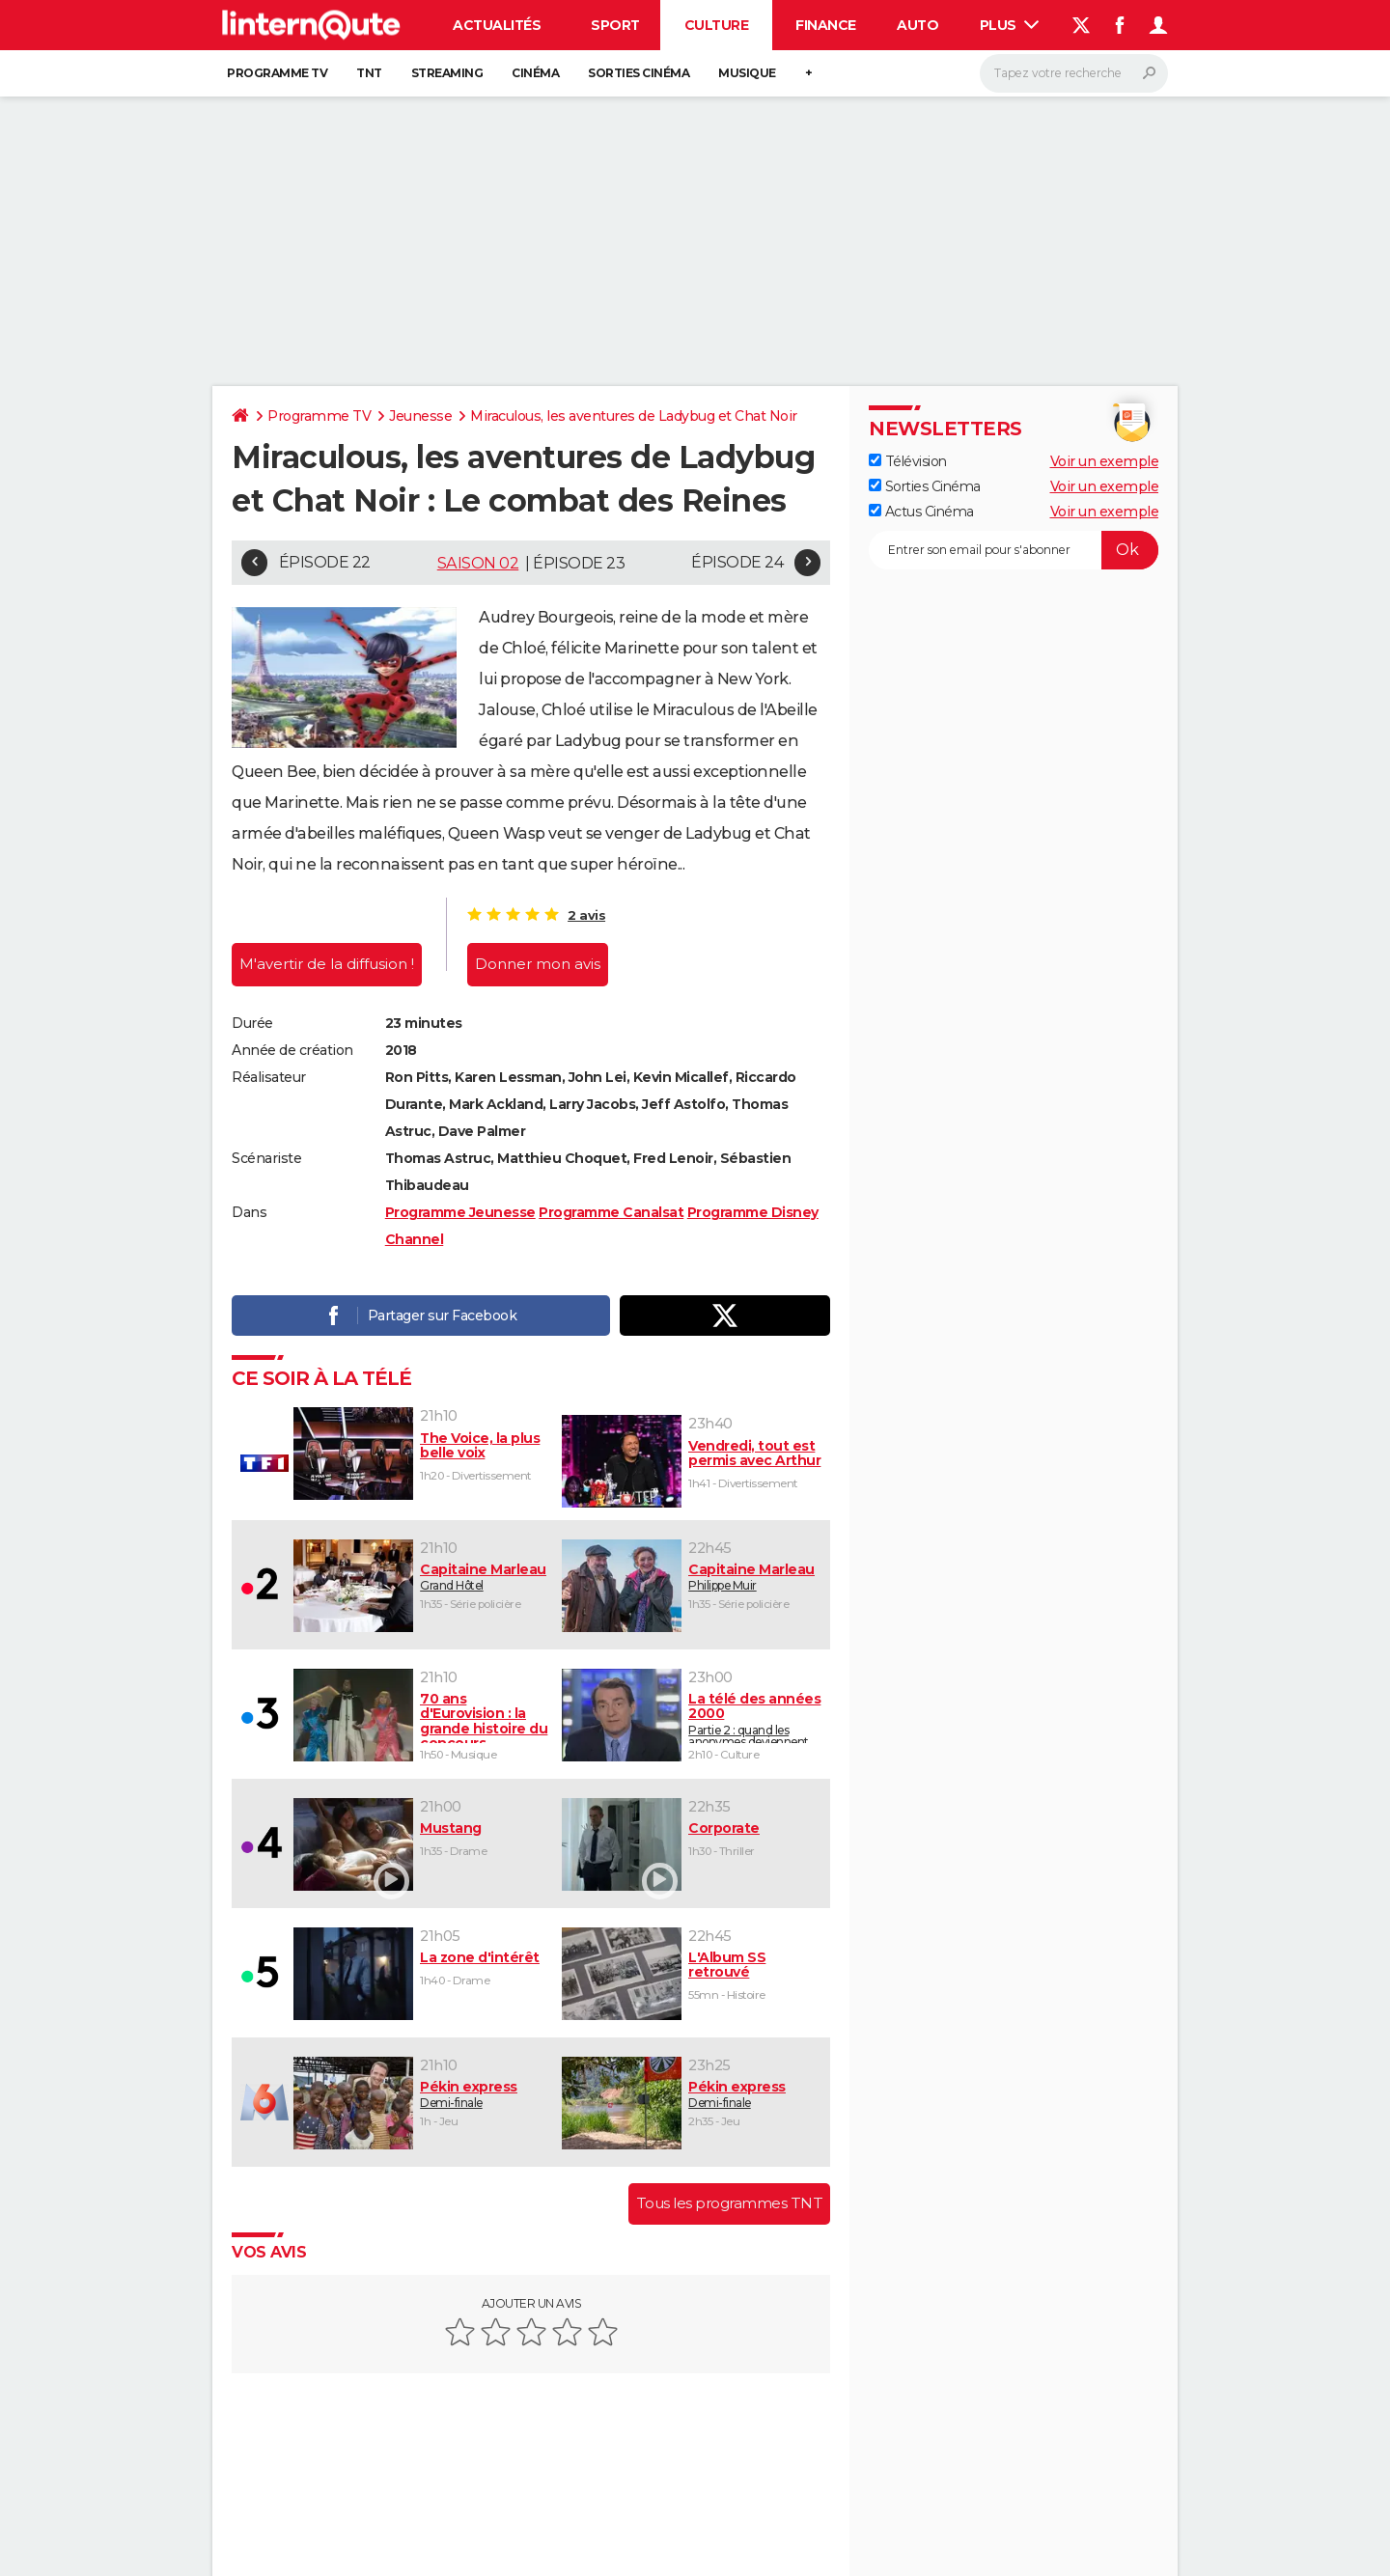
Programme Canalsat (611, 1212)
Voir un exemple (1104, 461)
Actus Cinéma (921, 511)
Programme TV (277, 73)
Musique (747, 73)
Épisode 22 (325, 562)
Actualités (497, 25)
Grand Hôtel (484, 1577)
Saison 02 (478, 563)
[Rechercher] (1074, 73)
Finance (825, 25)
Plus (1010, 25)
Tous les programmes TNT (729, 2203)
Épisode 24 (737, 562)
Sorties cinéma (638, 73)
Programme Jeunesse (460, 1212)
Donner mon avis (537, 964)
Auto (917, 25)
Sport (615, 25)
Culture (716, 25)
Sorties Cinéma (925, 486)
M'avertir (326, 964)
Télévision (908, 461)
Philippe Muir (754, 1577)
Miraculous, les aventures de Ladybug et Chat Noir (633, 416)
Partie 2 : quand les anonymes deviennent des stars (754, 1717)
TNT (369, 73)
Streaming (447, 73)
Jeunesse (420, 416)
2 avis (586, 915)
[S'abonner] (1013, 550)
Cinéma (535, 73)
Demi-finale (484, 2094)
